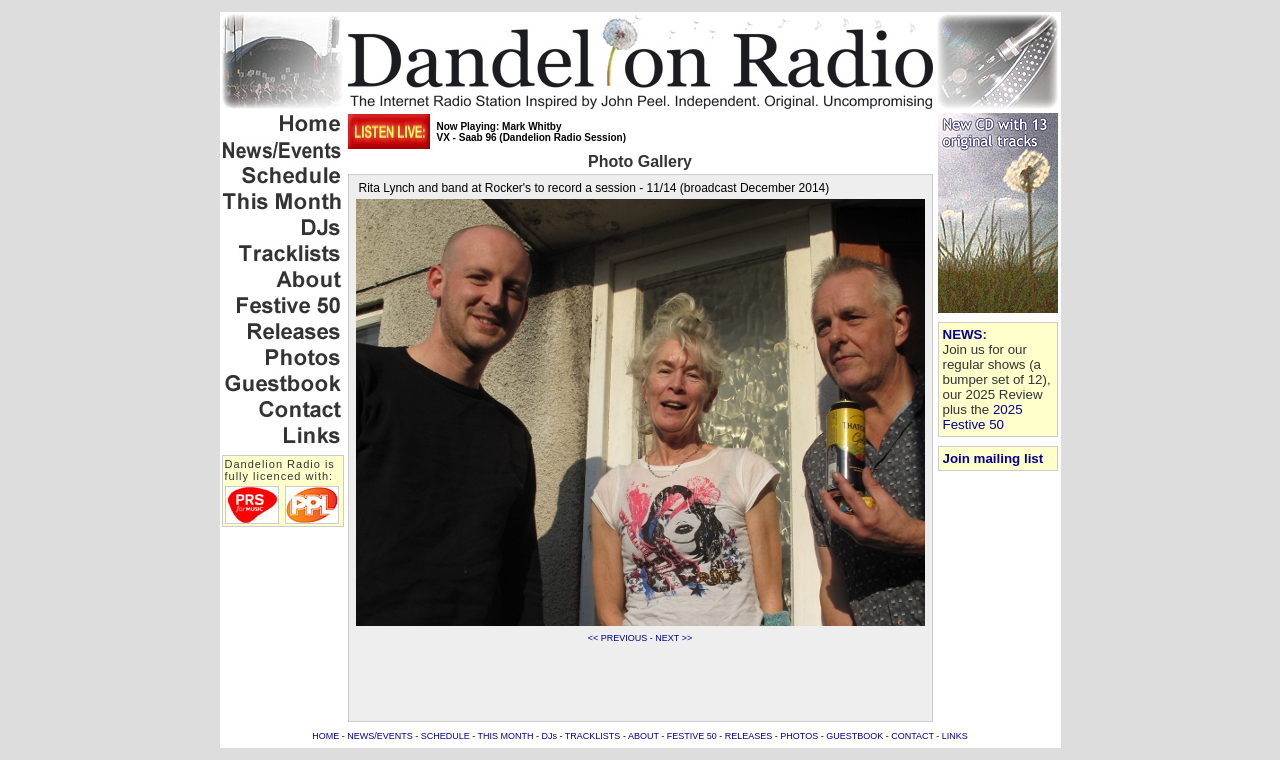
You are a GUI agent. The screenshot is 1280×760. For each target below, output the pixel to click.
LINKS (955, 736)
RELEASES (749, 736)
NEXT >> (673, 638)
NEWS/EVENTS (380, 736)
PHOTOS (799, 736)
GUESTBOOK (854, 736)
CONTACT (912, 736)
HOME (325, 736)
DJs (550, 736)
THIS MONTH (506, 736)
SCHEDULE (445, 736)
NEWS (963, 334)
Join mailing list (993, 458)
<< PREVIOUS (618, 638)
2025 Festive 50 (983, 417)
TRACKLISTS (593, 736)
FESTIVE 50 (692, 736)
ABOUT (643, 736)
